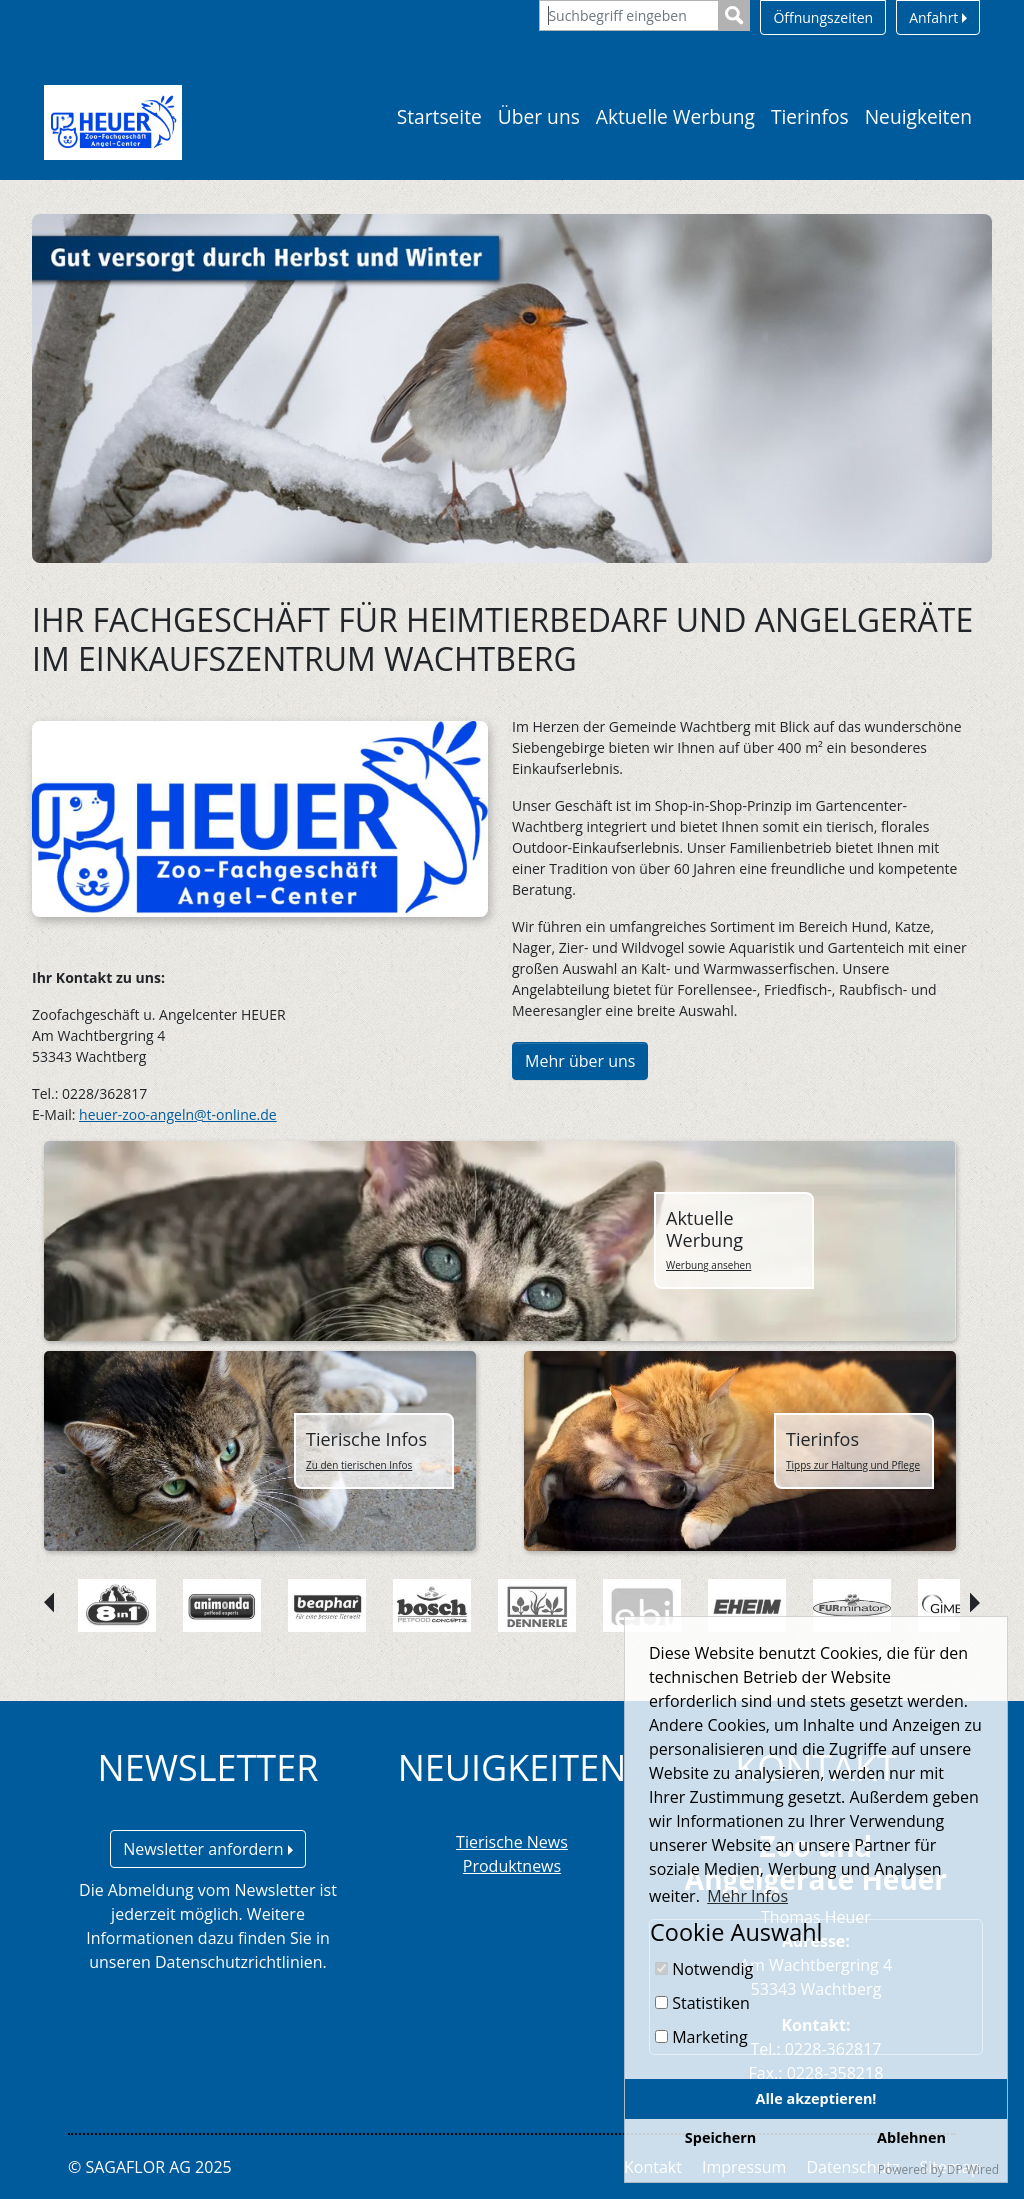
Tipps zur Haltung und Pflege (853, 1465)
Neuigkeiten (918, 116)
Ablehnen (911, 2137)
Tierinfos (810, 116)
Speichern (720, 2137)
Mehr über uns (580, 1061)
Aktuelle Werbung (675, 116)
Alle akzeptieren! (816, 2098)
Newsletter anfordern (208, 1849)
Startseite (439, 116)
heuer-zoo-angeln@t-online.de (178, 1114)
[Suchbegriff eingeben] (629, 15)
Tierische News (512, 1842)
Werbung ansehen (708, 1265)
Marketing (701, 2037)
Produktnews (512, 1866)
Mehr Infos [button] (747, 1896)
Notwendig (704, 1969)
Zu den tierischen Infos (359, 1465)
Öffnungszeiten (823, 17)
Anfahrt (938, 17)
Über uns (539, 116)
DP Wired (973, 2169)
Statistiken (702, 2003)
